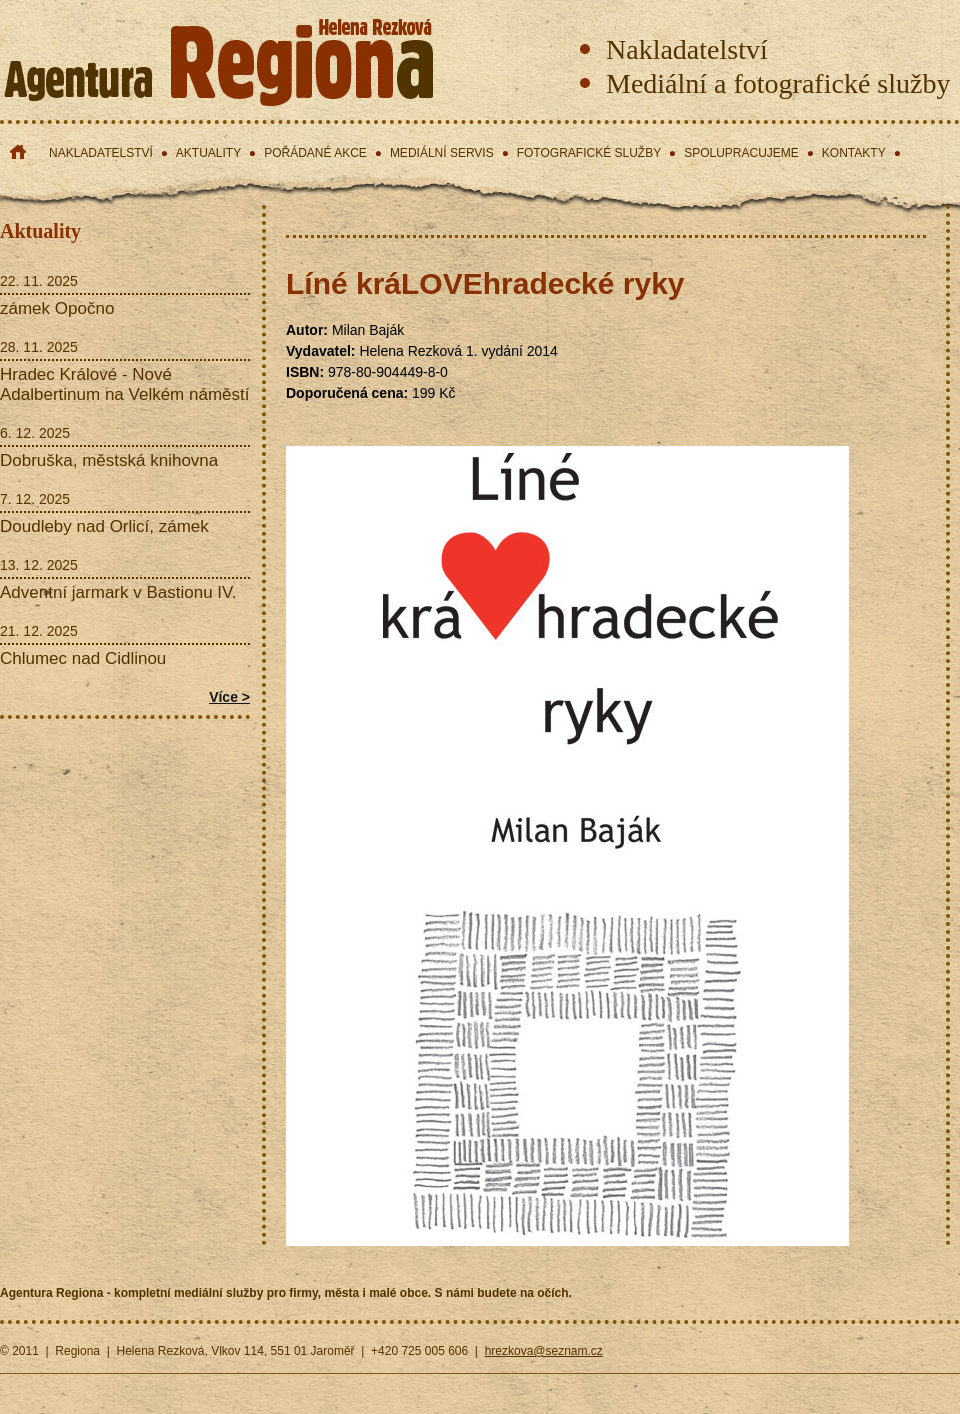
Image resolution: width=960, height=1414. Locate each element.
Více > (229, 697)
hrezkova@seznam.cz (544, 1351)
